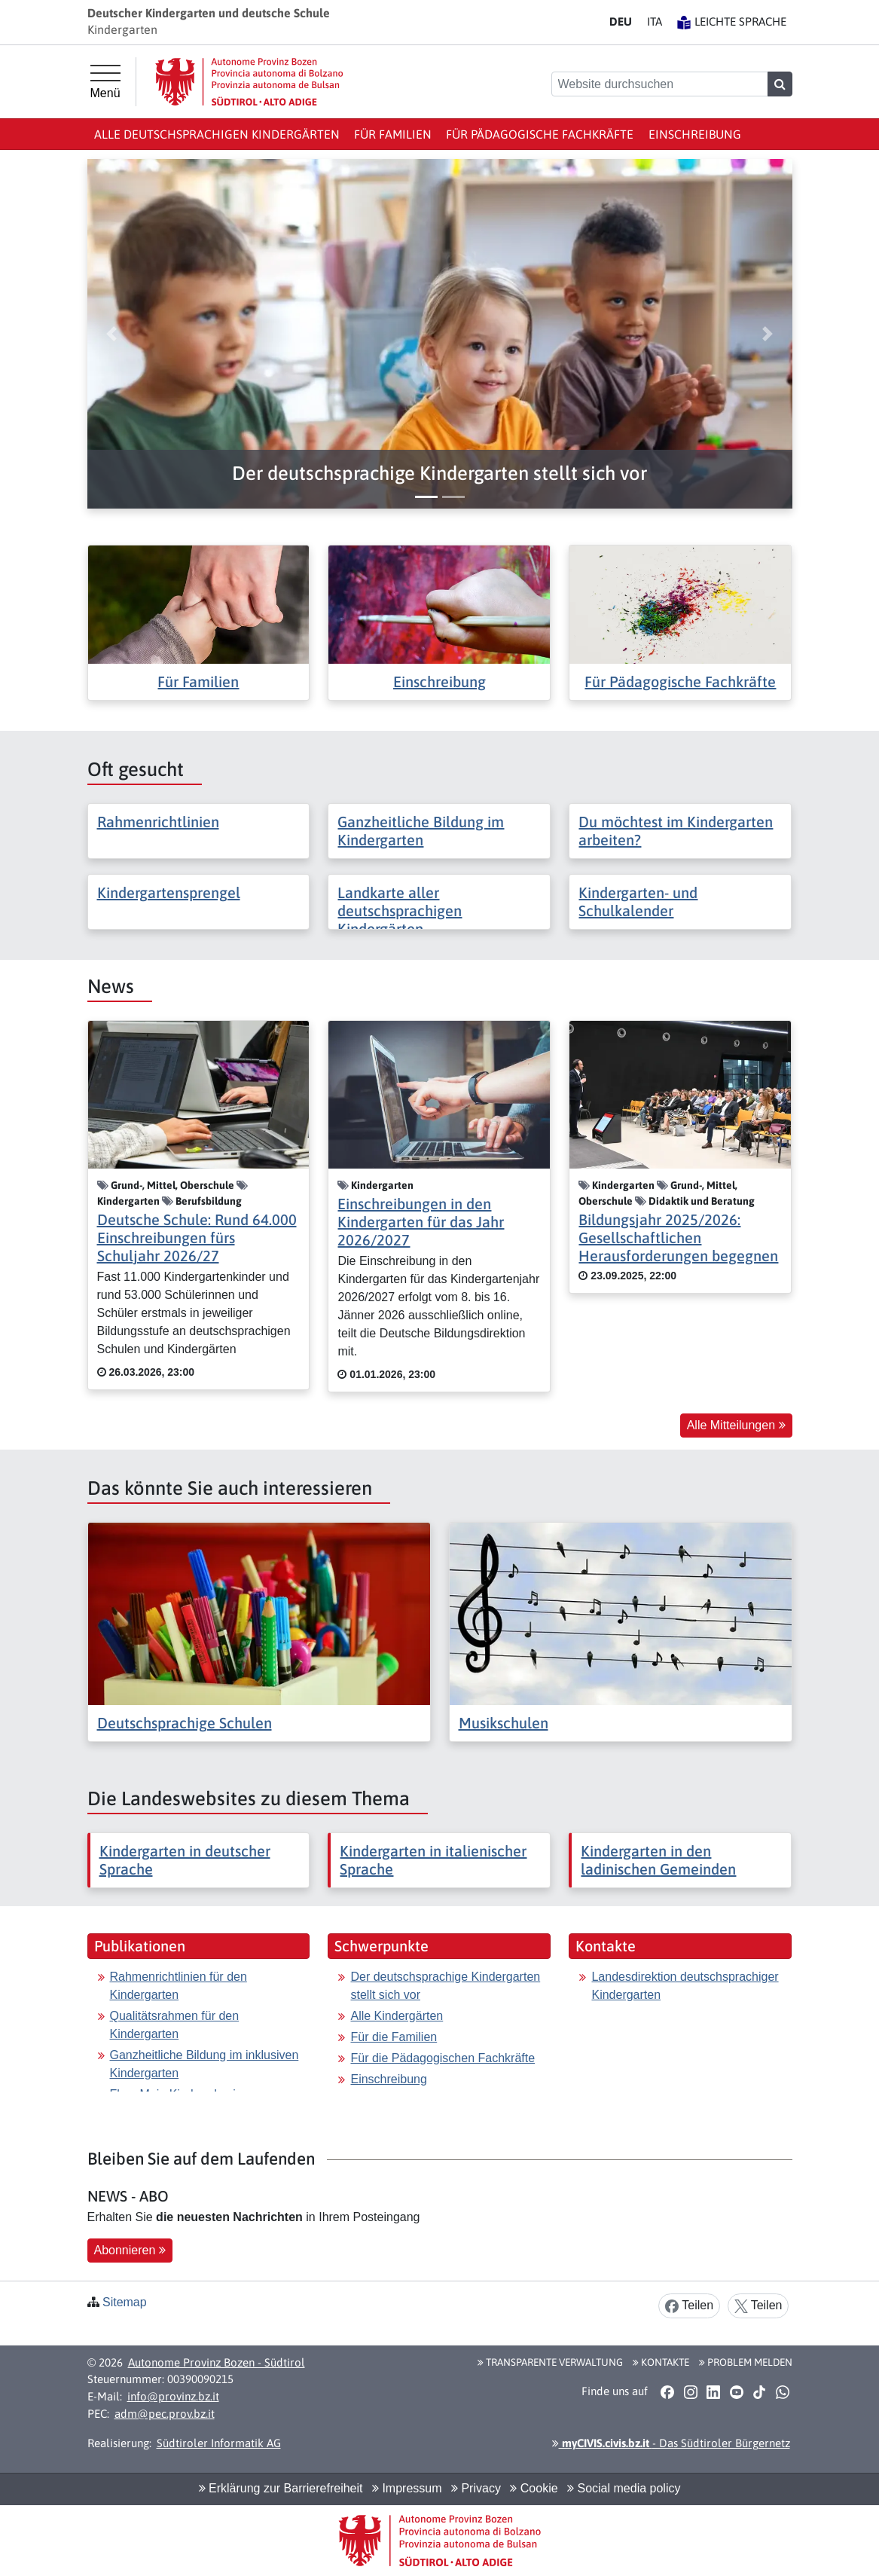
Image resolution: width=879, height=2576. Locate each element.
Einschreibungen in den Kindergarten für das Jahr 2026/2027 (420, 1221)
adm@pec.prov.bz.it (164, 2413)
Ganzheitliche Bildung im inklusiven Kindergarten (204, 2064)
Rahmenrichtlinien (158, 821)
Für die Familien (393, 2037)
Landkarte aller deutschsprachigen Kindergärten (399, 910)
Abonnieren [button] (130, 2250)
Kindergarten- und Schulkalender (637, 901)
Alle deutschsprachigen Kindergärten (217, 134)
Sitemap (124, 2302)
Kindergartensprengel (168, 892)
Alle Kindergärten (396, 2015)
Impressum (407, 2488)
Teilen (689, 2306)
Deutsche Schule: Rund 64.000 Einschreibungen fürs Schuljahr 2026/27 (197, 1237)
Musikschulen (503, 1722)
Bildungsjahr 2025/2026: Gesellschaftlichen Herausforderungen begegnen (678, 1237)
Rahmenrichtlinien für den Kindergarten (178, 1985)
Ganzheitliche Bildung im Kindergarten (420, 830)
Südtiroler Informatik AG (219, 2443)
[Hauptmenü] (105, 82)
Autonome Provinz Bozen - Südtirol (216, 2362)
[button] (439, 473)
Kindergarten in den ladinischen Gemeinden (658, 1860)
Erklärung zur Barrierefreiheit (281, 2488)
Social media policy (623, 2488)
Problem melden (745, 2362)
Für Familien (393, 134)
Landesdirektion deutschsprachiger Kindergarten (684, 1985)
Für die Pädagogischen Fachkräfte (442, 2058)
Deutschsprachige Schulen (184, 1722)
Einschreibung (695, 134)
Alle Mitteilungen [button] (736, 1425)
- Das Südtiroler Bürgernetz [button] (671, 2443)
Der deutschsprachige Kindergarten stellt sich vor (445, 1985)
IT (654, 21)
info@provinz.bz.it (173, 2396)
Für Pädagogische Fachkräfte (539, 134)
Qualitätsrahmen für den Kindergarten (175, 2024)
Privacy (476, 2488)
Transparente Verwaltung (550, 2362)
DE (620, 21)
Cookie (533, 2488)
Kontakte (661, 2362)
